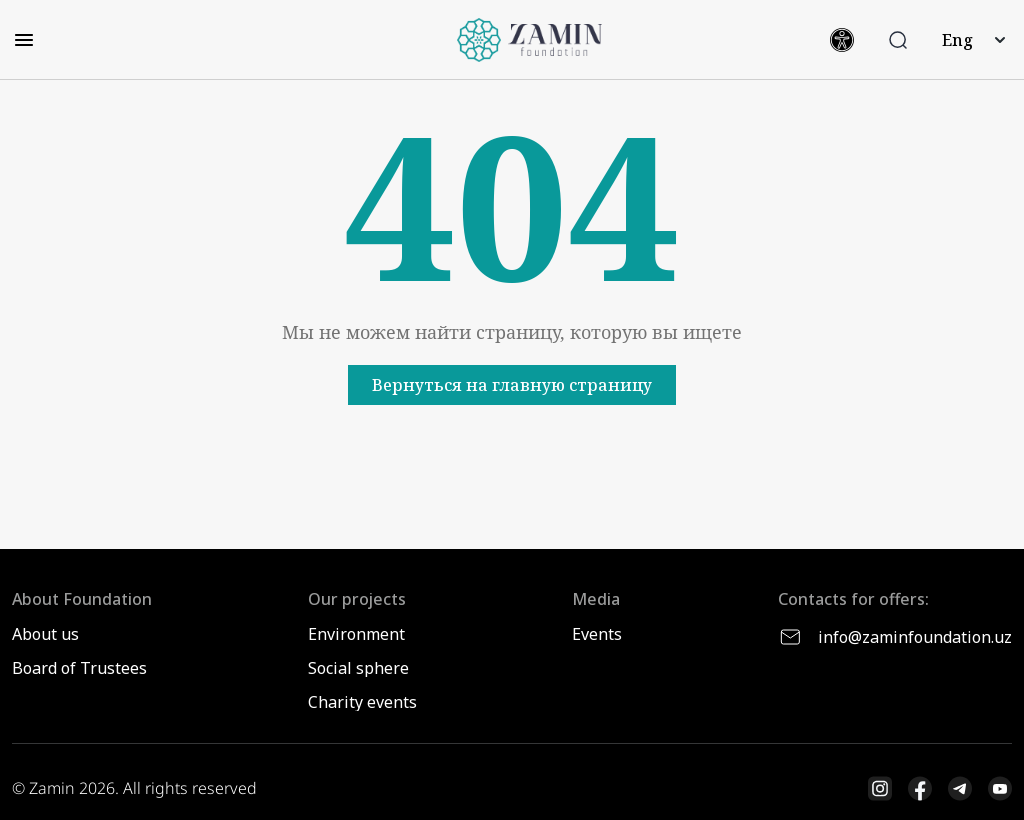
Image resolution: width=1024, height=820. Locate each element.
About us (45, 634)
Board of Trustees (79, 668)
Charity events (362, 702)
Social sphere (358, 668)
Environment (356, 634)
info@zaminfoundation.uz (895, 637)
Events (597, 634)
